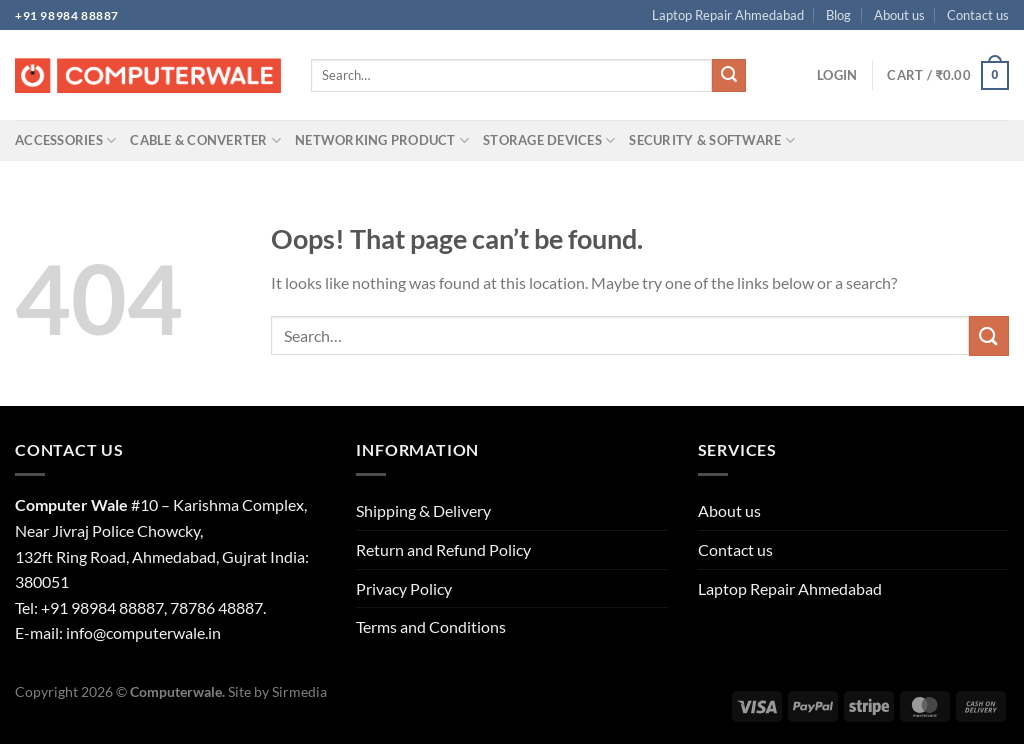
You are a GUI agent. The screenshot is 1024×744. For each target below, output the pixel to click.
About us (899, 15)
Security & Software (711, 140)
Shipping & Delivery (423, 510)
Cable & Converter (205, 140)
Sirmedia (299, 691)
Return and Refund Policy (443, 549)
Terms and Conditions (431, 626)
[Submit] (729, 76)
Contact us (978, 15)
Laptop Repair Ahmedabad (728, 15)
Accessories (65, 140)
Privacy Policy (404, 588)
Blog (838, 15)
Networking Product (382, 140)
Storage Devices (549, 140)
